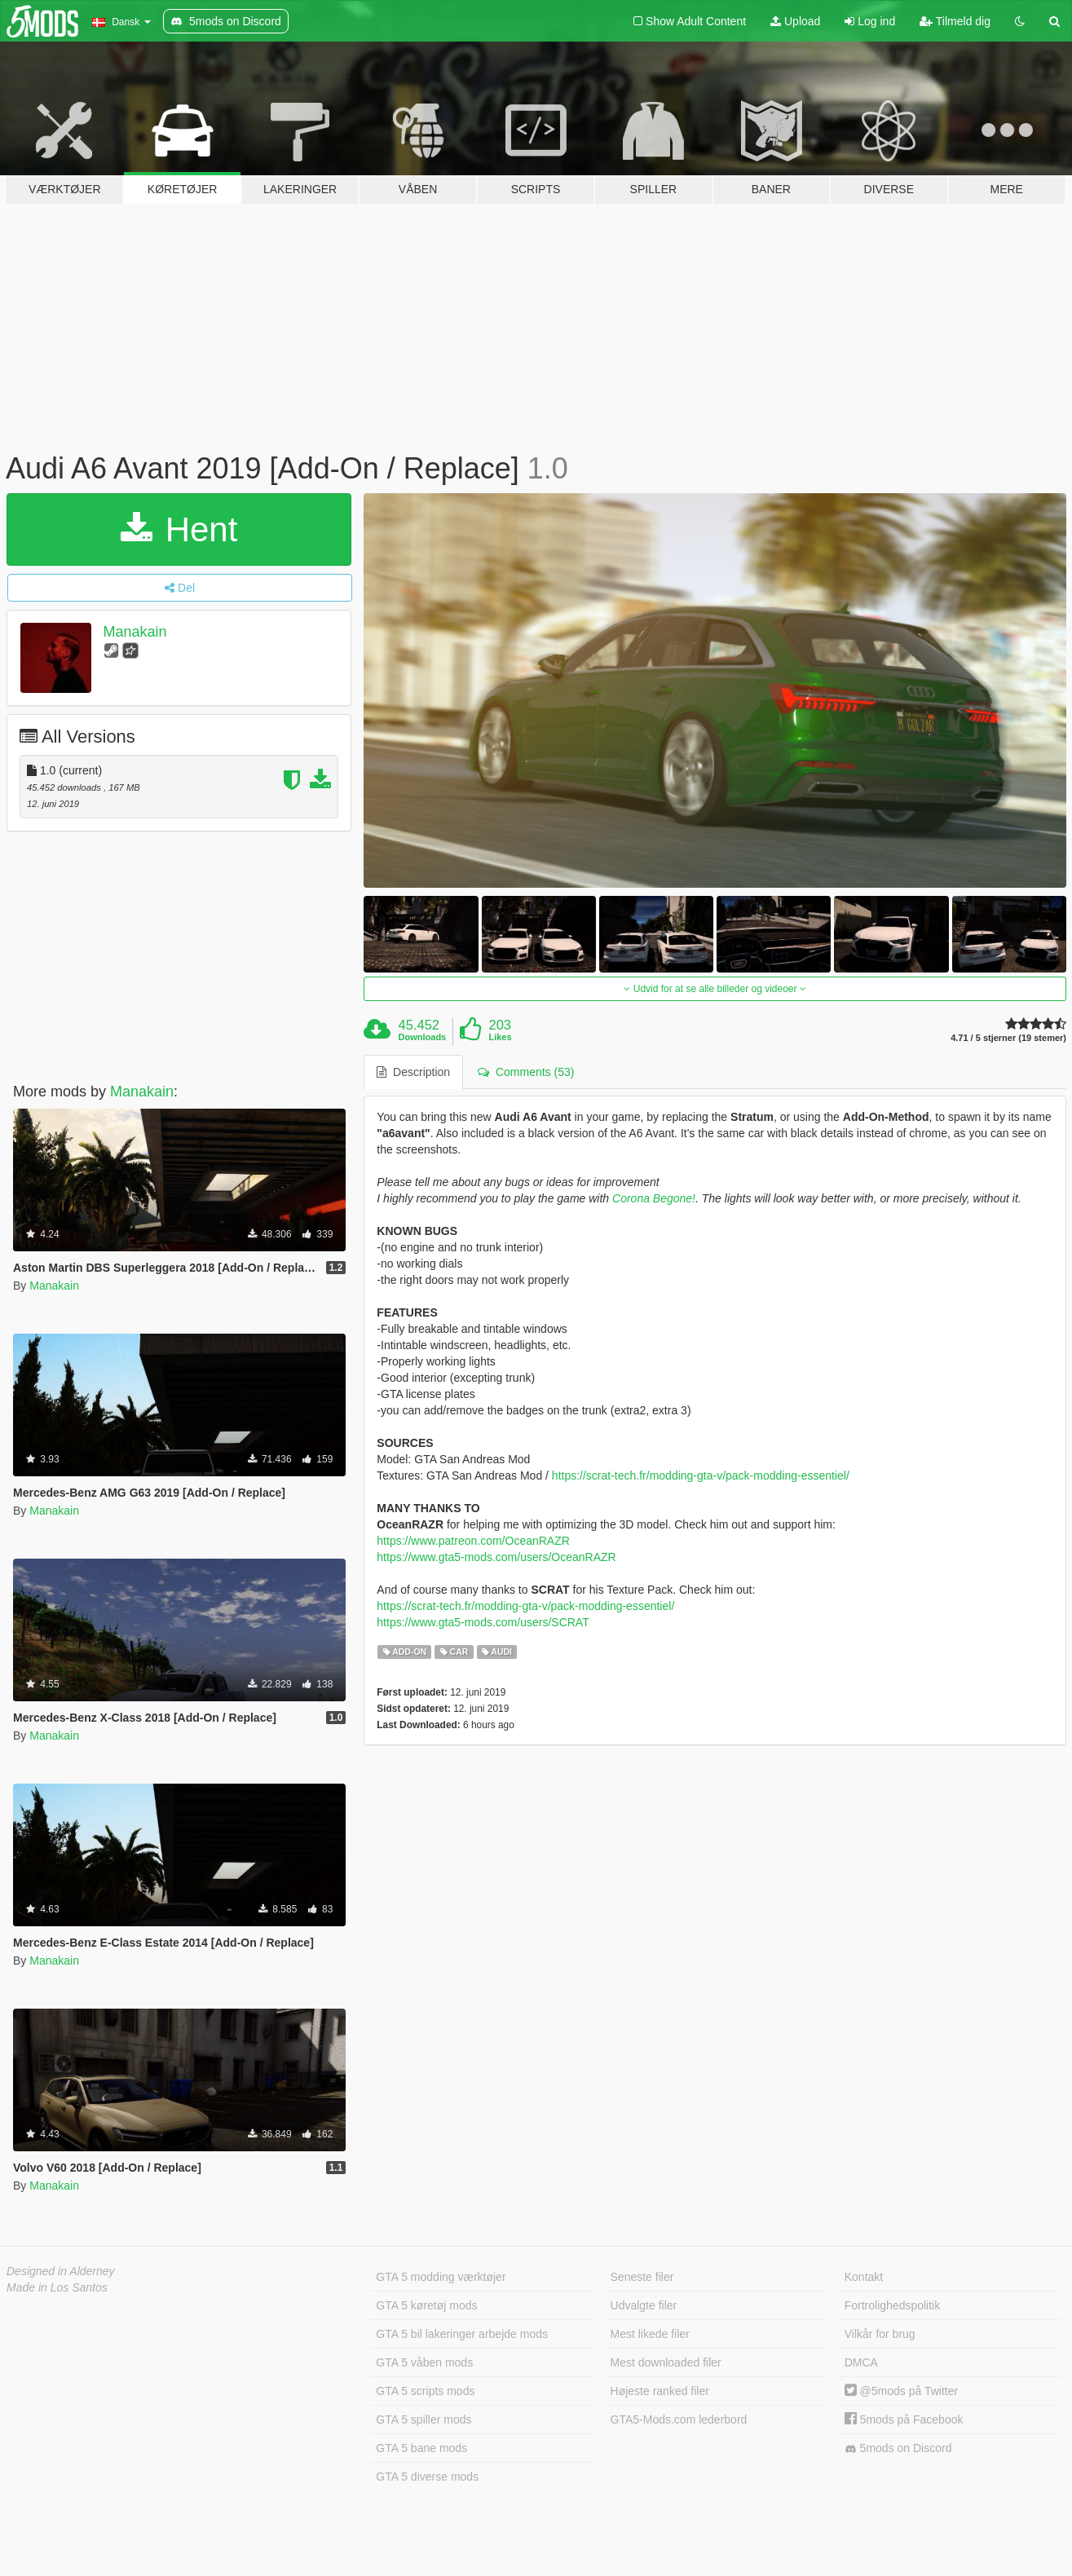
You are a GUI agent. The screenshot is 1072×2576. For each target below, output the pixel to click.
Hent (179, 529)
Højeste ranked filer (660, 2390)
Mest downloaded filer (666, 2362)
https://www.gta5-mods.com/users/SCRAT (483, 1622)
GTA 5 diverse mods (427, 2476)
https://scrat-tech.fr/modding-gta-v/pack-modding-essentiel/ (700, 1475)
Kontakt (864, 2276)
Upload (795, 21)
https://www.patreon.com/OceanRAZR (473, 1540)
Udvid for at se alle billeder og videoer (714, 989)
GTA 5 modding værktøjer (440, 2276)
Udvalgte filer (644, 2305)
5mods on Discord (898, 2448)
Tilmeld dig (955, 21)
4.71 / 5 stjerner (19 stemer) (1008, 1038)
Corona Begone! (653, 1198)
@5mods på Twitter (901, 2391)
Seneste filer (642, 2276)
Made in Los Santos (57, 2287)
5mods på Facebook (904, 2419)
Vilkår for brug (880, 2333)
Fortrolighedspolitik (893, 2305)
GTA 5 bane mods (421, 2448)
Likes (499, 1037)
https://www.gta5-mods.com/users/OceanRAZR (496, 1557)
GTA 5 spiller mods (423, 2419)
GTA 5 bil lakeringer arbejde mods (462, 2333)
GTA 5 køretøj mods (426, 2305)
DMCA (861, 2362)
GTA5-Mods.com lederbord (679, 2419)
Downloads (423, 1037)
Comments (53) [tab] (526, 1071)
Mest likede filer (650, 2333)
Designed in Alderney (61, 2271)
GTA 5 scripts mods (425, 2390)
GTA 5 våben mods (424, 2362)
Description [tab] (413, 1071)
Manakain (135, 632)
